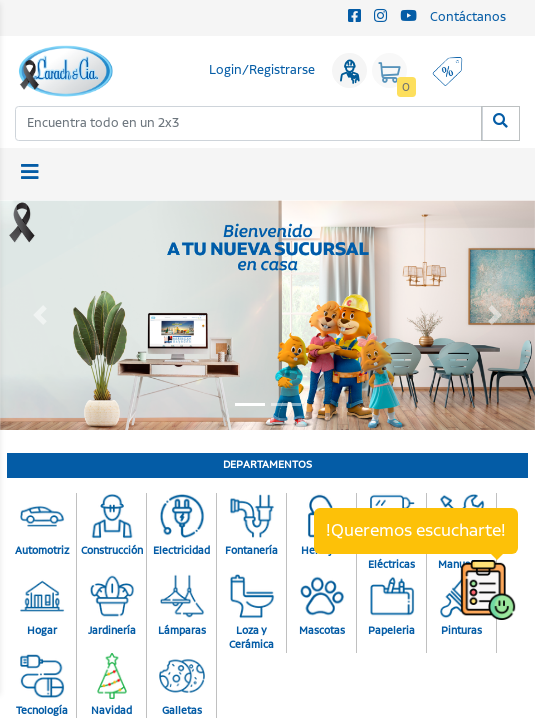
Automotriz (42, 526)
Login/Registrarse (262, 70)
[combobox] (249, 123)
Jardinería (112, 606)
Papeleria (391, 606)
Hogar (42, 606)
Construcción (112, 526)
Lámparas (182, 606)
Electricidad (181, 526)
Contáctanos (468, 17)
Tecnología (42, 686)
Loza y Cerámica (252, 613)
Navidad (112, 686)
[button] (40, 315)
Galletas (182, 686)
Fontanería (251, 526)
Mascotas (322, 606)
